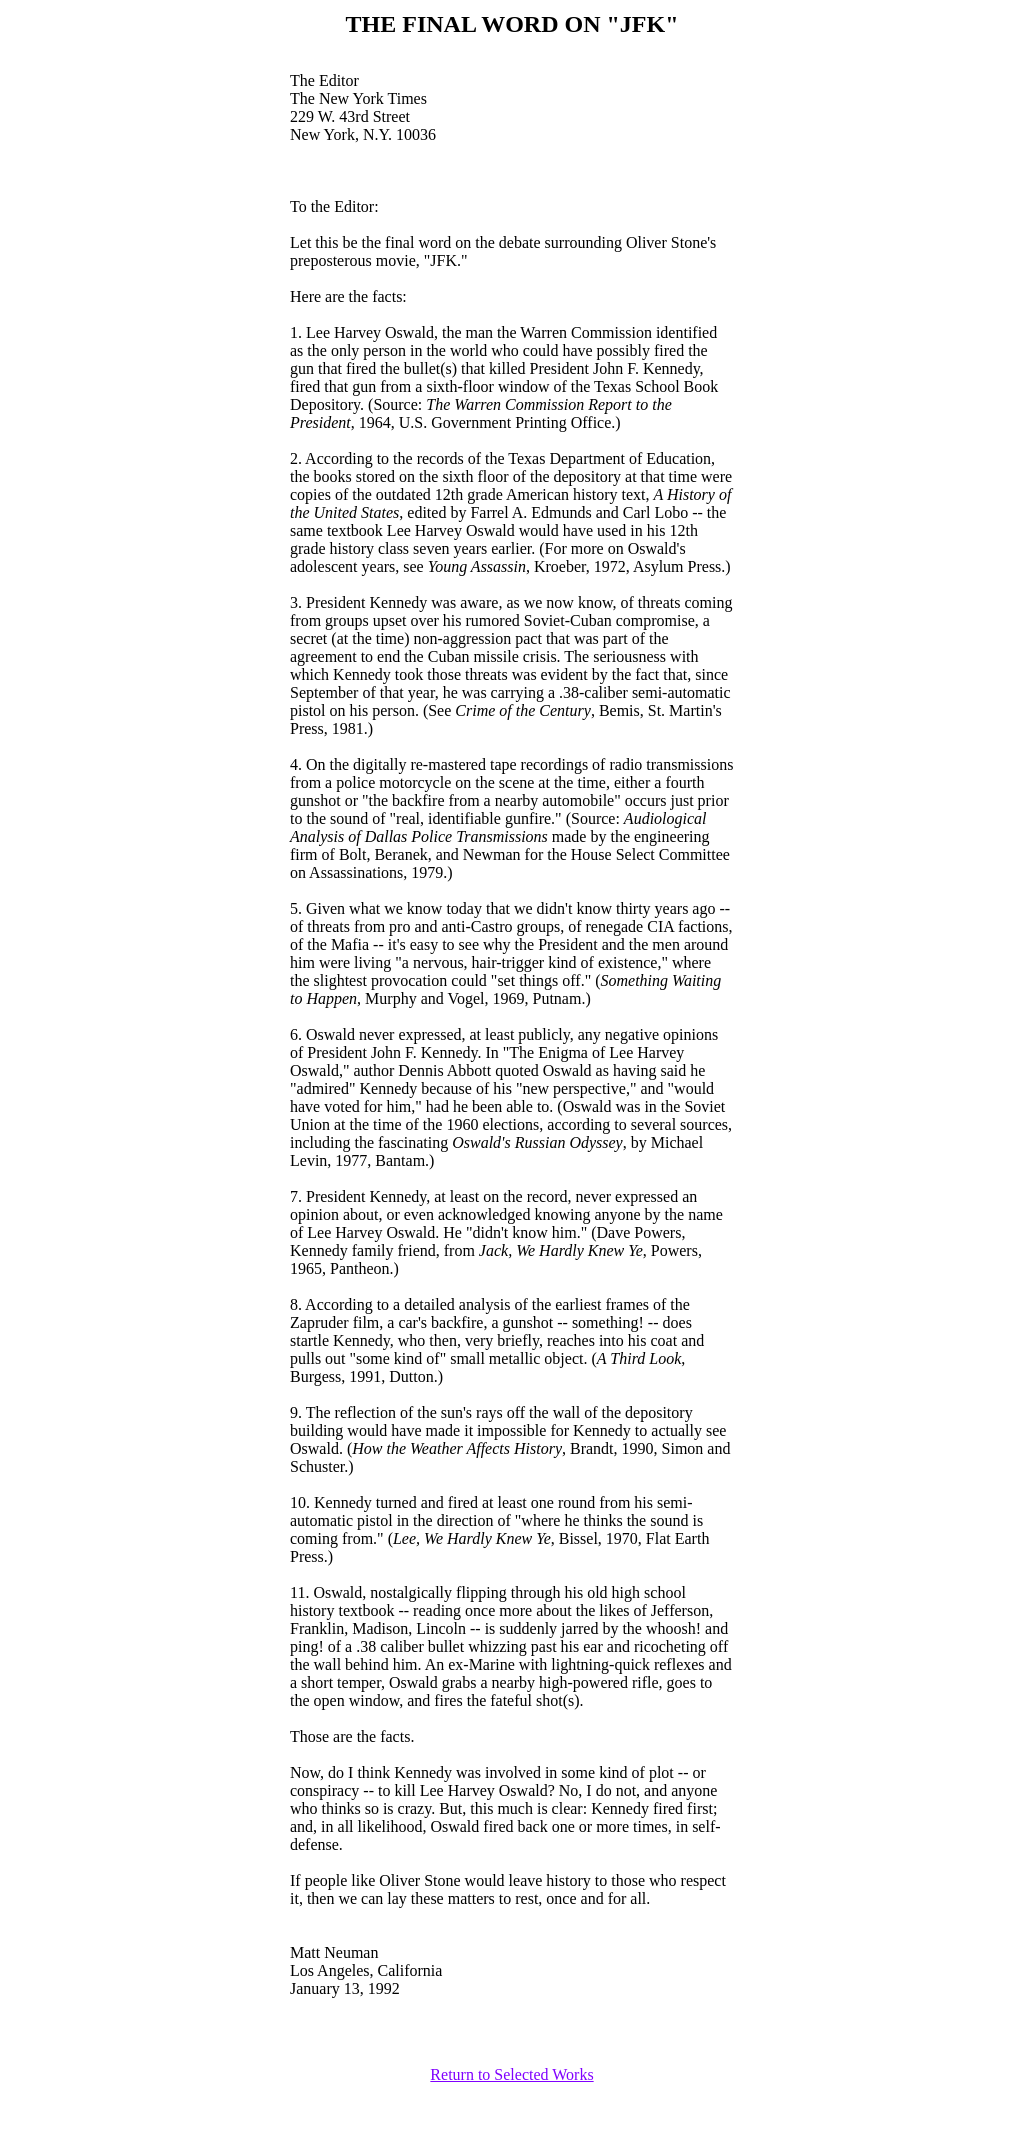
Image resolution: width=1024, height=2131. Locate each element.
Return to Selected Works (511, 2074)
